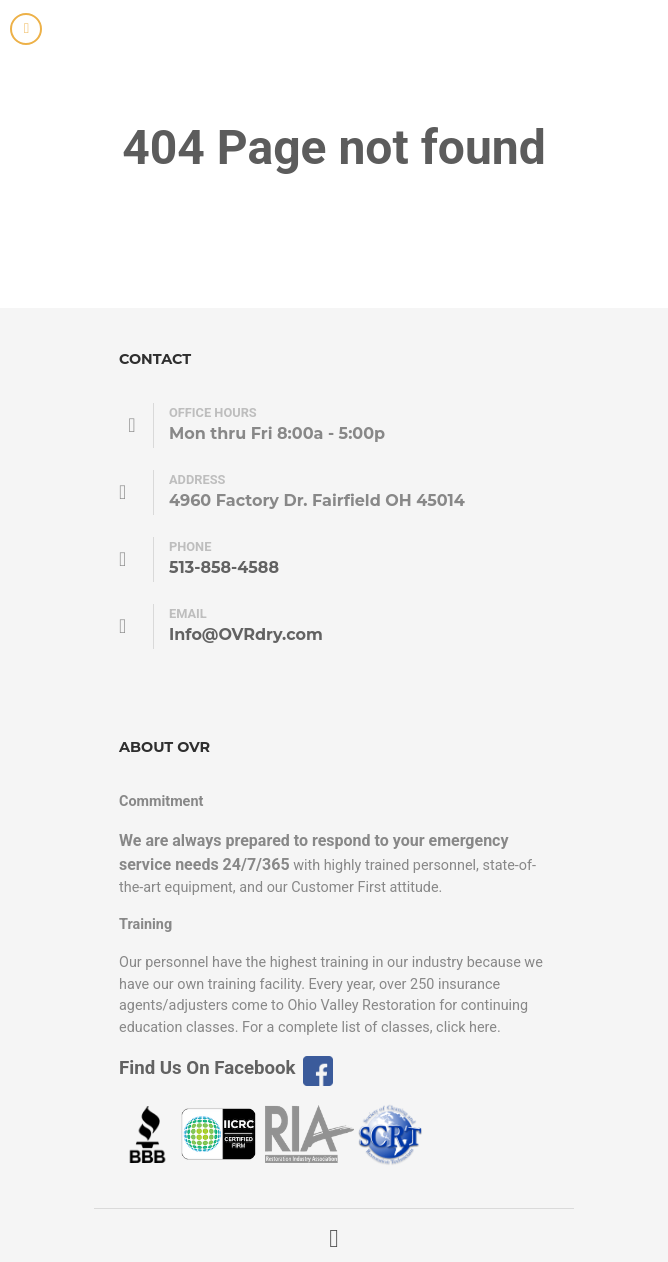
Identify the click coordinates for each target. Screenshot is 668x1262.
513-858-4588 (224, 567)
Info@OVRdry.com (246, 634)
